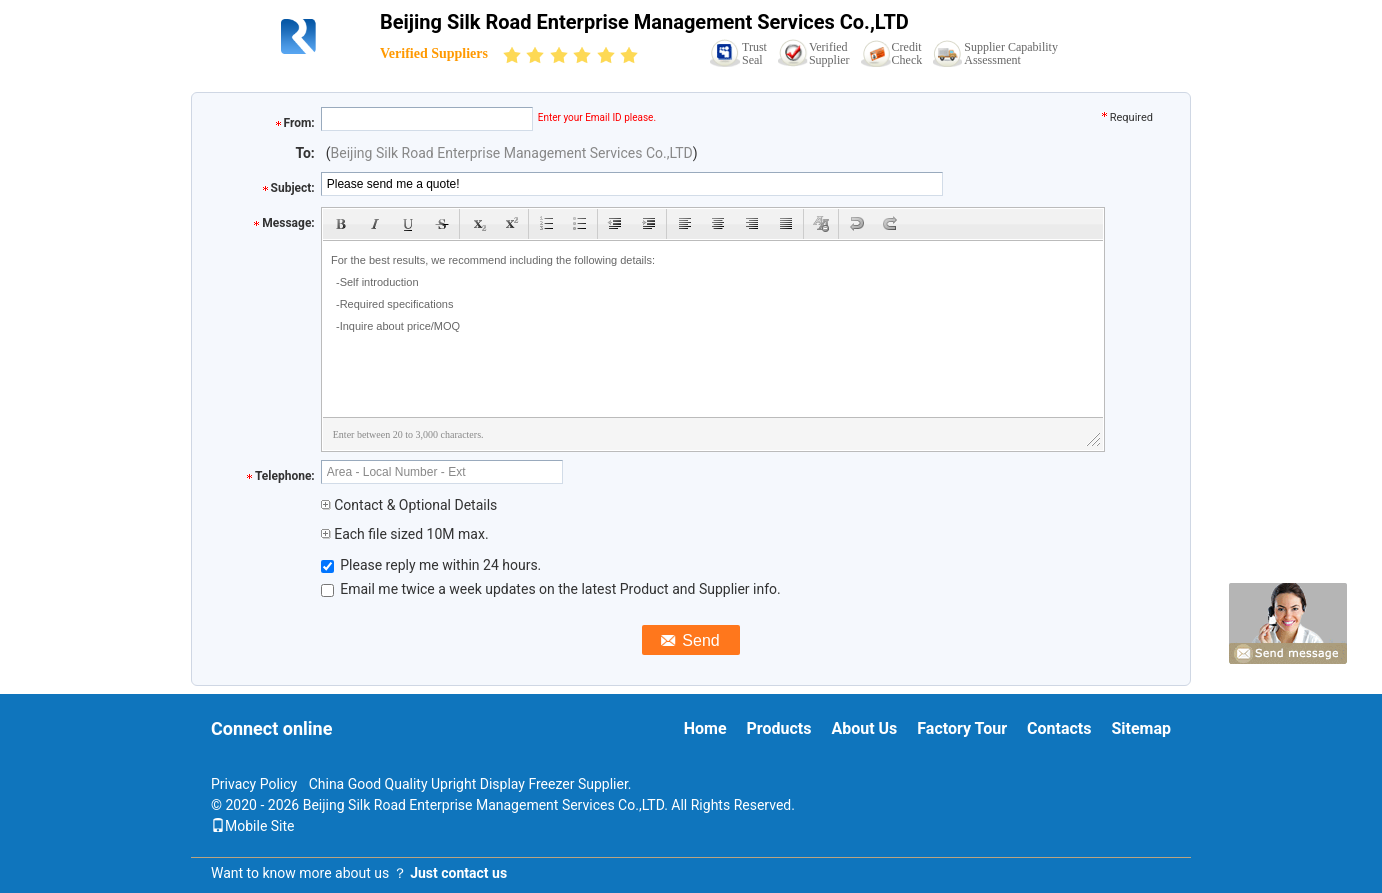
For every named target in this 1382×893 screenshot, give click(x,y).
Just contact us (458, 873)
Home (705, 728)
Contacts (1059, 728)
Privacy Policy (254, 784)
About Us (864, 728)
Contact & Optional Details (409, 505)
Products (779, 728)
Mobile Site (253, 826)
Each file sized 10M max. (405, 534)
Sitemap (1141, 728)
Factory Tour (962, 728)
